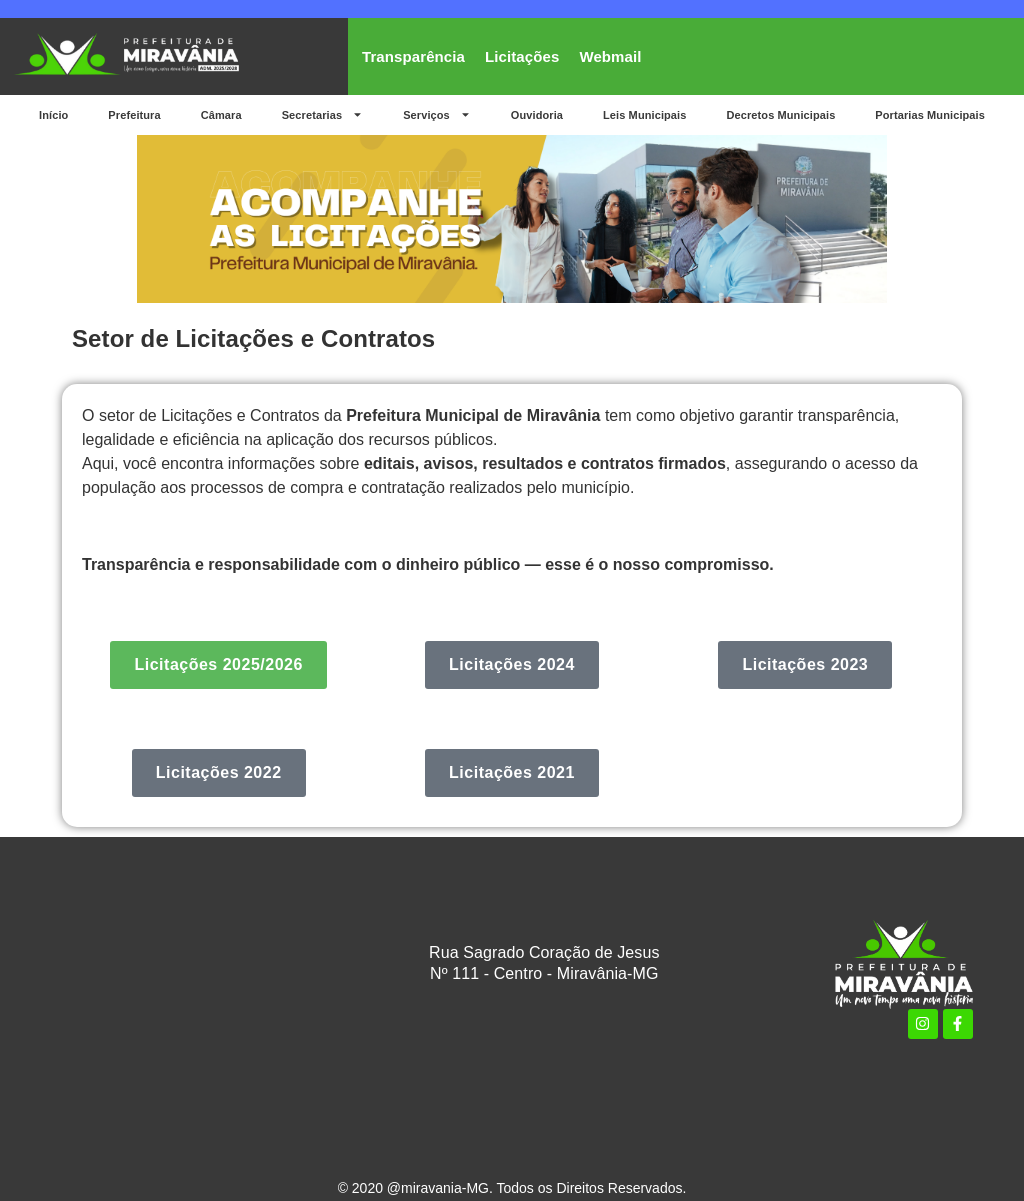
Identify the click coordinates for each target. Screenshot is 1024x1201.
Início (53, 115)
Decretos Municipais (780, 115)
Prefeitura (134, 115)
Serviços (437, 114)
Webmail (610, 56)
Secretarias (322, 114)
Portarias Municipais (930, 115)
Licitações (522, 56)
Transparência (413, 56)
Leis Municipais (644, 115)
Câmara (221, 115)
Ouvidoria (537, 115)
